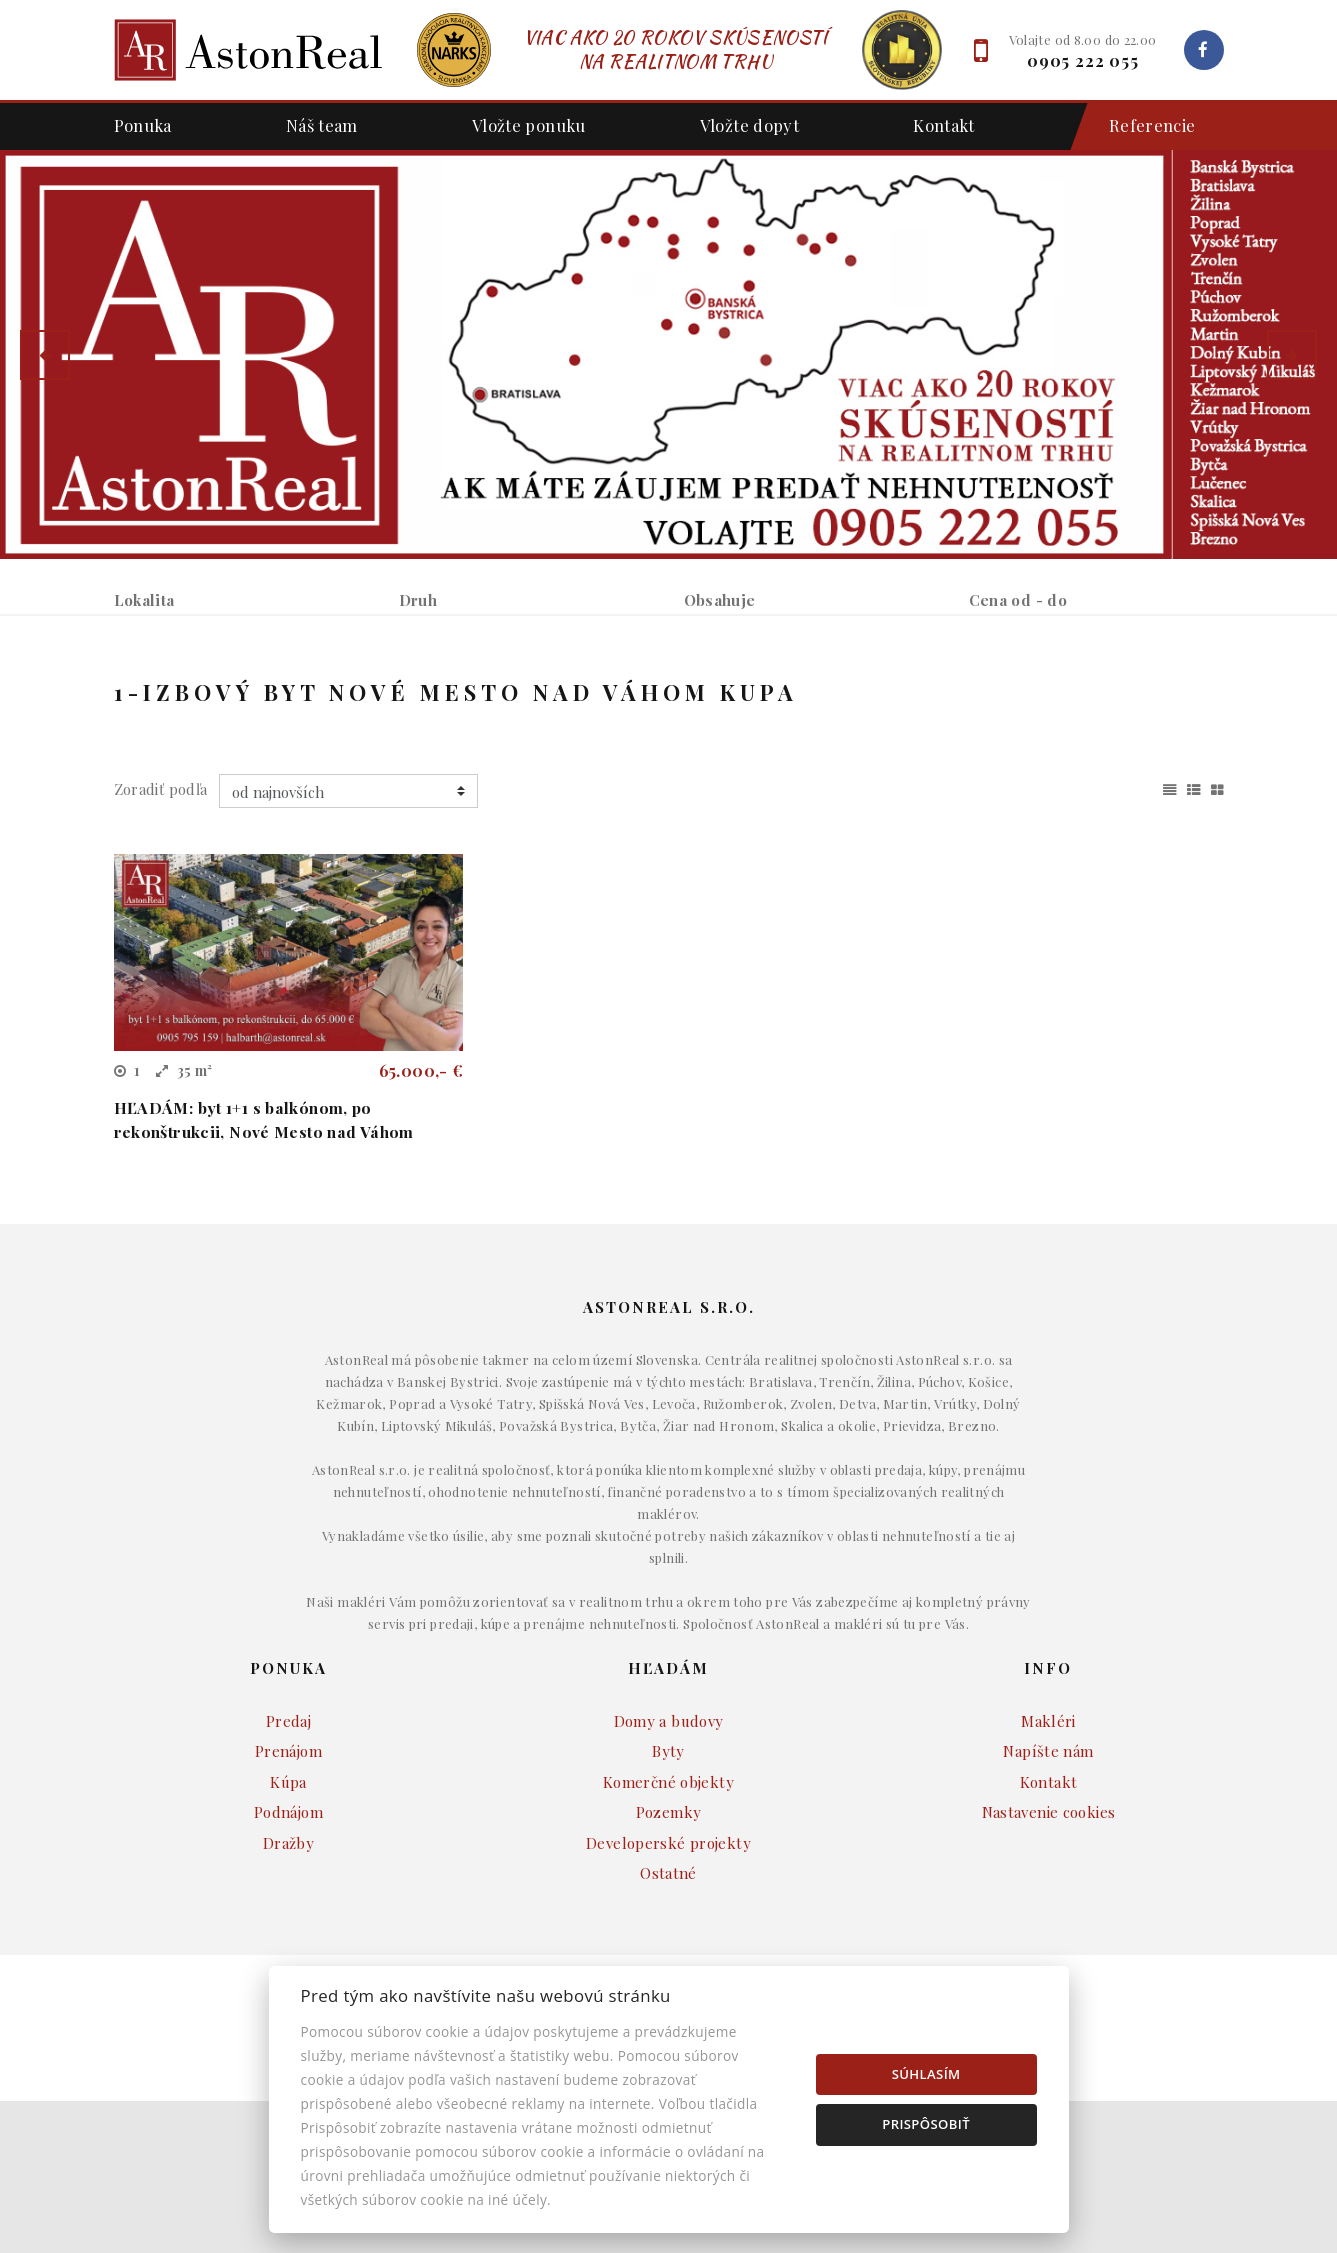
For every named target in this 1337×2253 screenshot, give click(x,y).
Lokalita (144, 600)
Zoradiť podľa (161, 941)
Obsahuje (720, 600)
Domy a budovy (669, 1873)
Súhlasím (926, 2074)
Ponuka (143, 125)
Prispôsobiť (926, 2124)
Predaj (171, 704)
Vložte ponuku (529, 125)
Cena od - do (1018, 600)
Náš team (322, 125)
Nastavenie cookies (1049, 1964)
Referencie (1142, 126)
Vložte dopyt (750, 125)
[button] (45, 355)
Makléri (1048, 1873)
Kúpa (398, 704)
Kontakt (944, 125)
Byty (668, 1903)
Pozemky (669, 1964)
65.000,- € (421, 1222)
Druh (418, 600)
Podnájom (510, 704)
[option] (668, 354)
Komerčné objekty (668, 1934)
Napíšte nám (1048, 1903)
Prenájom (288, 704)
